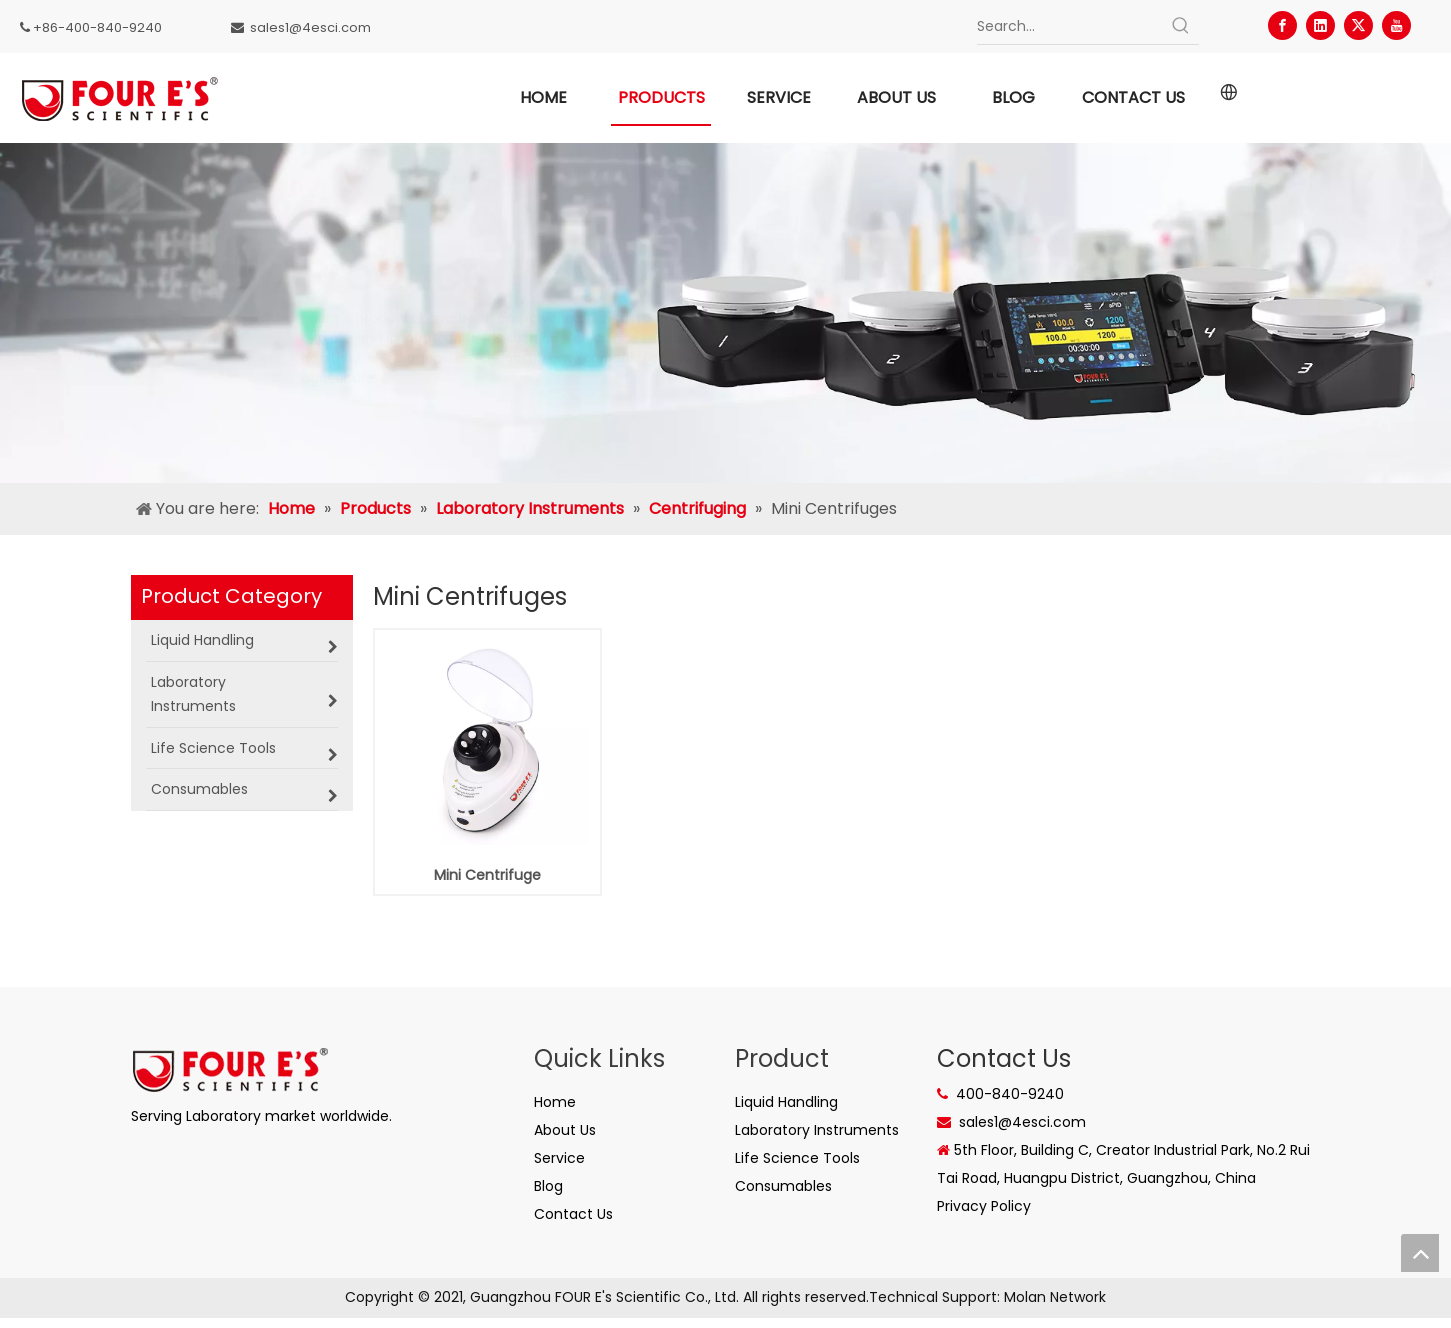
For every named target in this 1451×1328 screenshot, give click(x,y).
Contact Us (573, 1214)
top (1420, 1253)
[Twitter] (1358, 25)
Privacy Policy (984, 1206)
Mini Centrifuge (487, 875)
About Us (565, 1130)
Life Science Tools (797, 1158)
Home (555, 1102)
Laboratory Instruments (817, 1130)
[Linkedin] (1320, 25)
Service (559, 1158)
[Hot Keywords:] (1181, 26)
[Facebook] (1282, 25)
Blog (548, 1186)
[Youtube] (1396, 25)
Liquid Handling (786, 1102)
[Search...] (1070, 26)
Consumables (783, 1186)
